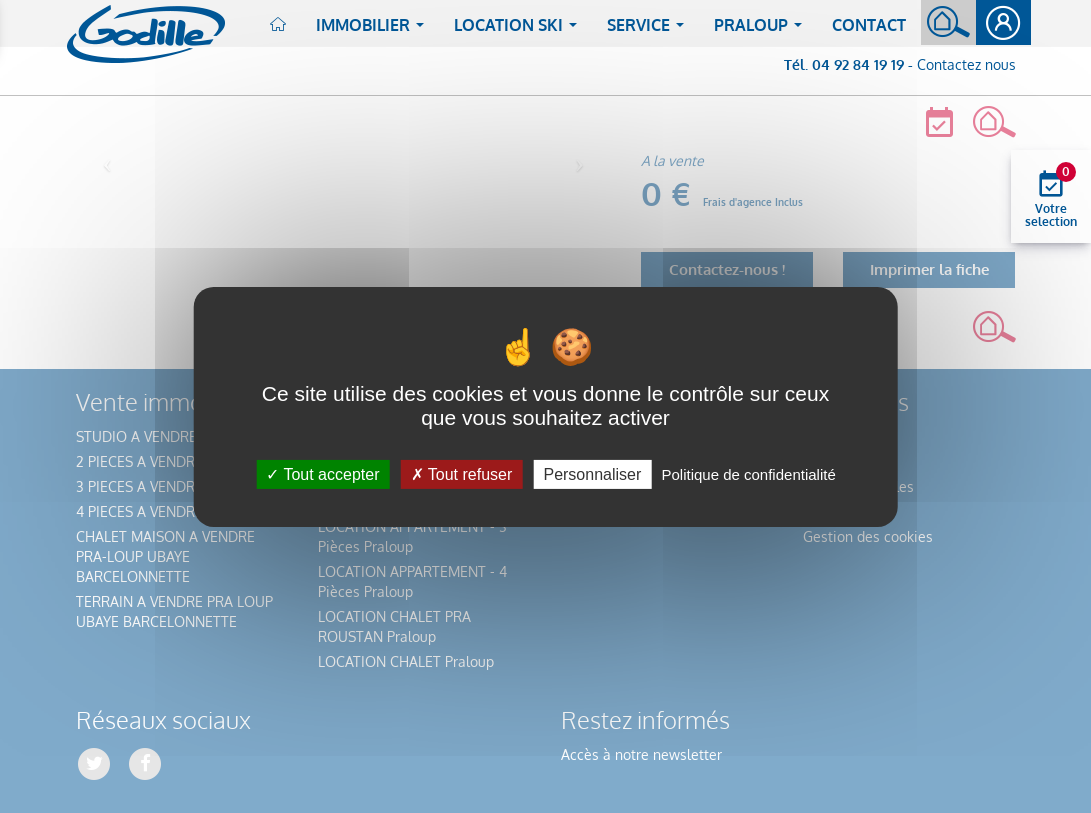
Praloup (762, 31)
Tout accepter (322, 473)
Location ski (519, 31)
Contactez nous (966, 64)
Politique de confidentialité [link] (748, 473)
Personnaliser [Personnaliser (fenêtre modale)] (592, 473)
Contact (869, 25)
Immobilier (374, 31)
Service (649, 31)
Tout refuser (462, 473)
